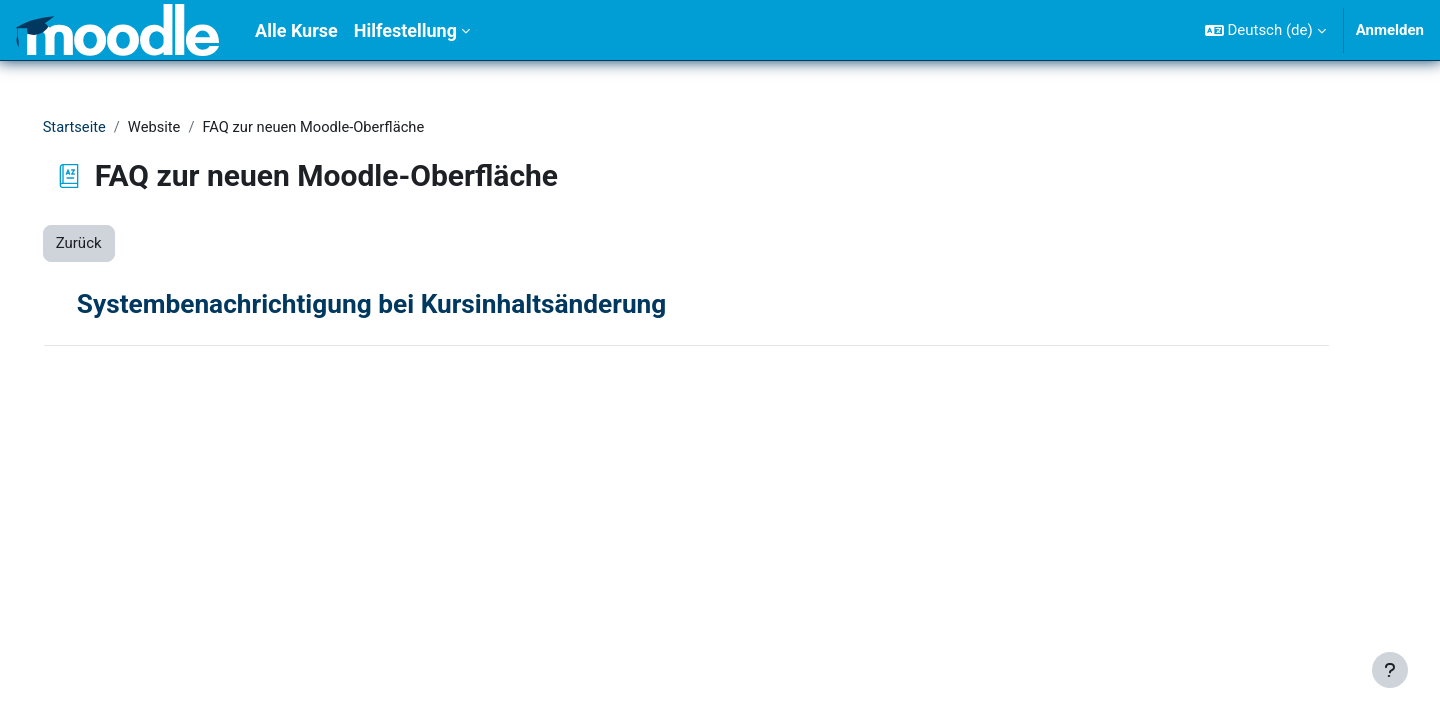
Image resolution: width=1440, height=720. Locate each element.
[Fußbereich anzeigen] (1390, 670)
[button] (1265, 30)
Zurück (107, 244)
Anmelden (1390, 30)
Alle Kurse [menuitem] (296, 30)
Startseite (103, 127)
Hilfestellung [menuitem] (405, 30)
